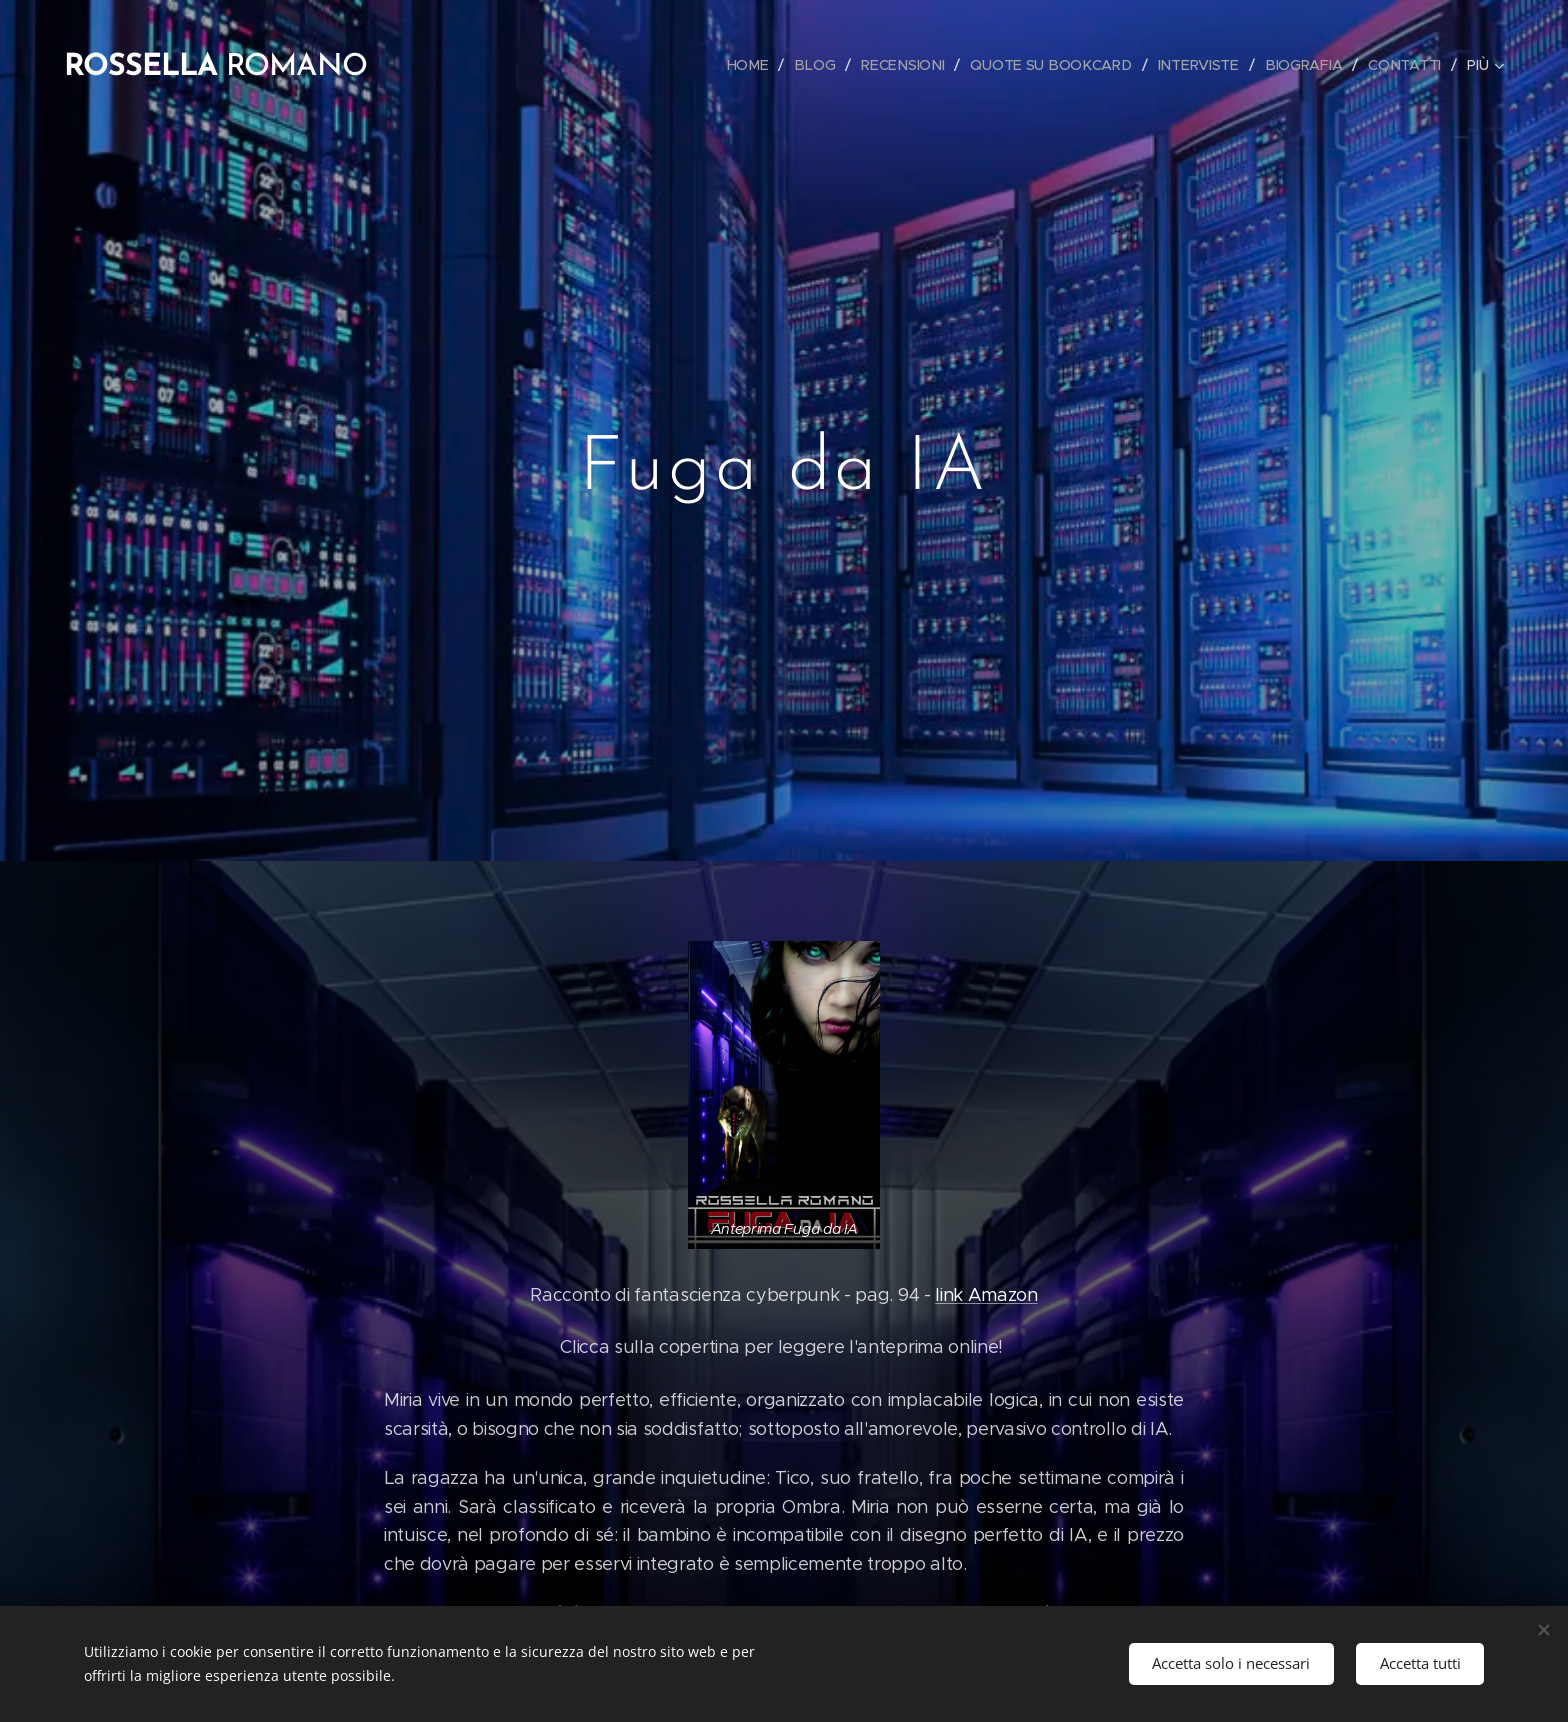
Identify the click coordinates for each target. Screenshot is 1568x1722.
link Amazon (986, 1295)
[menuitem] (757, 65)
